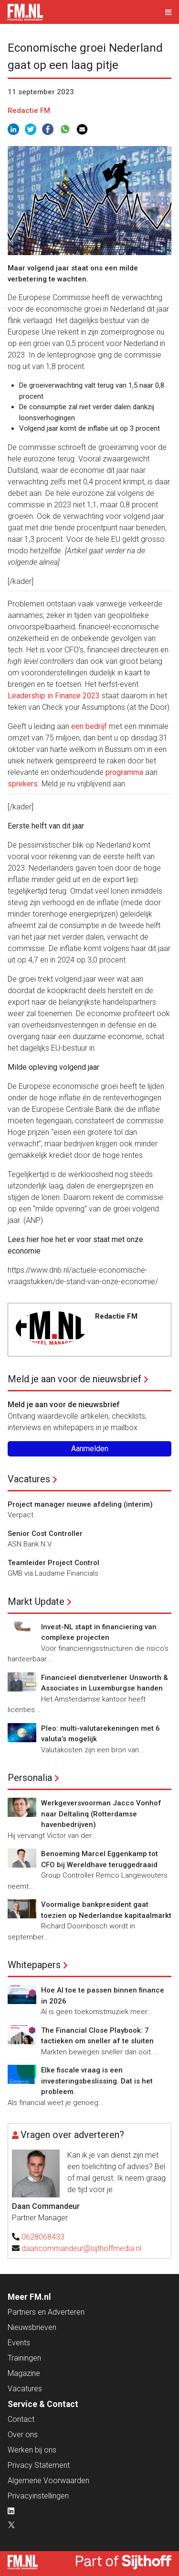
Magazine (24, 2373)
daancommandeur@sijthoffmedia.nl (81, 2248)
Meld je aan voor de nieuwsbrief (74, 1379)
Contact (21, 2419)
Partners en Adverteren (46, 2312)
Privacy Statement (39, 2465)
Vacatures (29, 1479)
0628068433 (42, 2236)
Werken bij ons (32, 2449)
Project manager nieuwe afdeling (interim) (80, 1504)
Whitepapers (34, 1965)
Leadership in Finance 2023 (54, 695)
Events (19, 2342)
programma (124, 772)
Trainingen (24, 2358)
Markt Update (36, 1601)
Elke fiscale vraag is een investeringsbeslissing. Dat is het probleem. (97, 2081)
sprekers (23, 783)
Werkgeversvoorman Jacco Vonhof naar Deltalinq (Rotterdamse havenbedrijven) (101, 1814)
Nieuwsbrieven (32, 2327)
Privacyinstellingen (38, 2495)
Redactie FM (29, 110)
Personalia (30, 1777)
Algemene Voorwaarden (48, 2480)
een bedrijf (89, 726)
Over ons (23, 2434)
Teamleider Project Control (53, 1562)
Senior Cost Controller (45, 1533)
